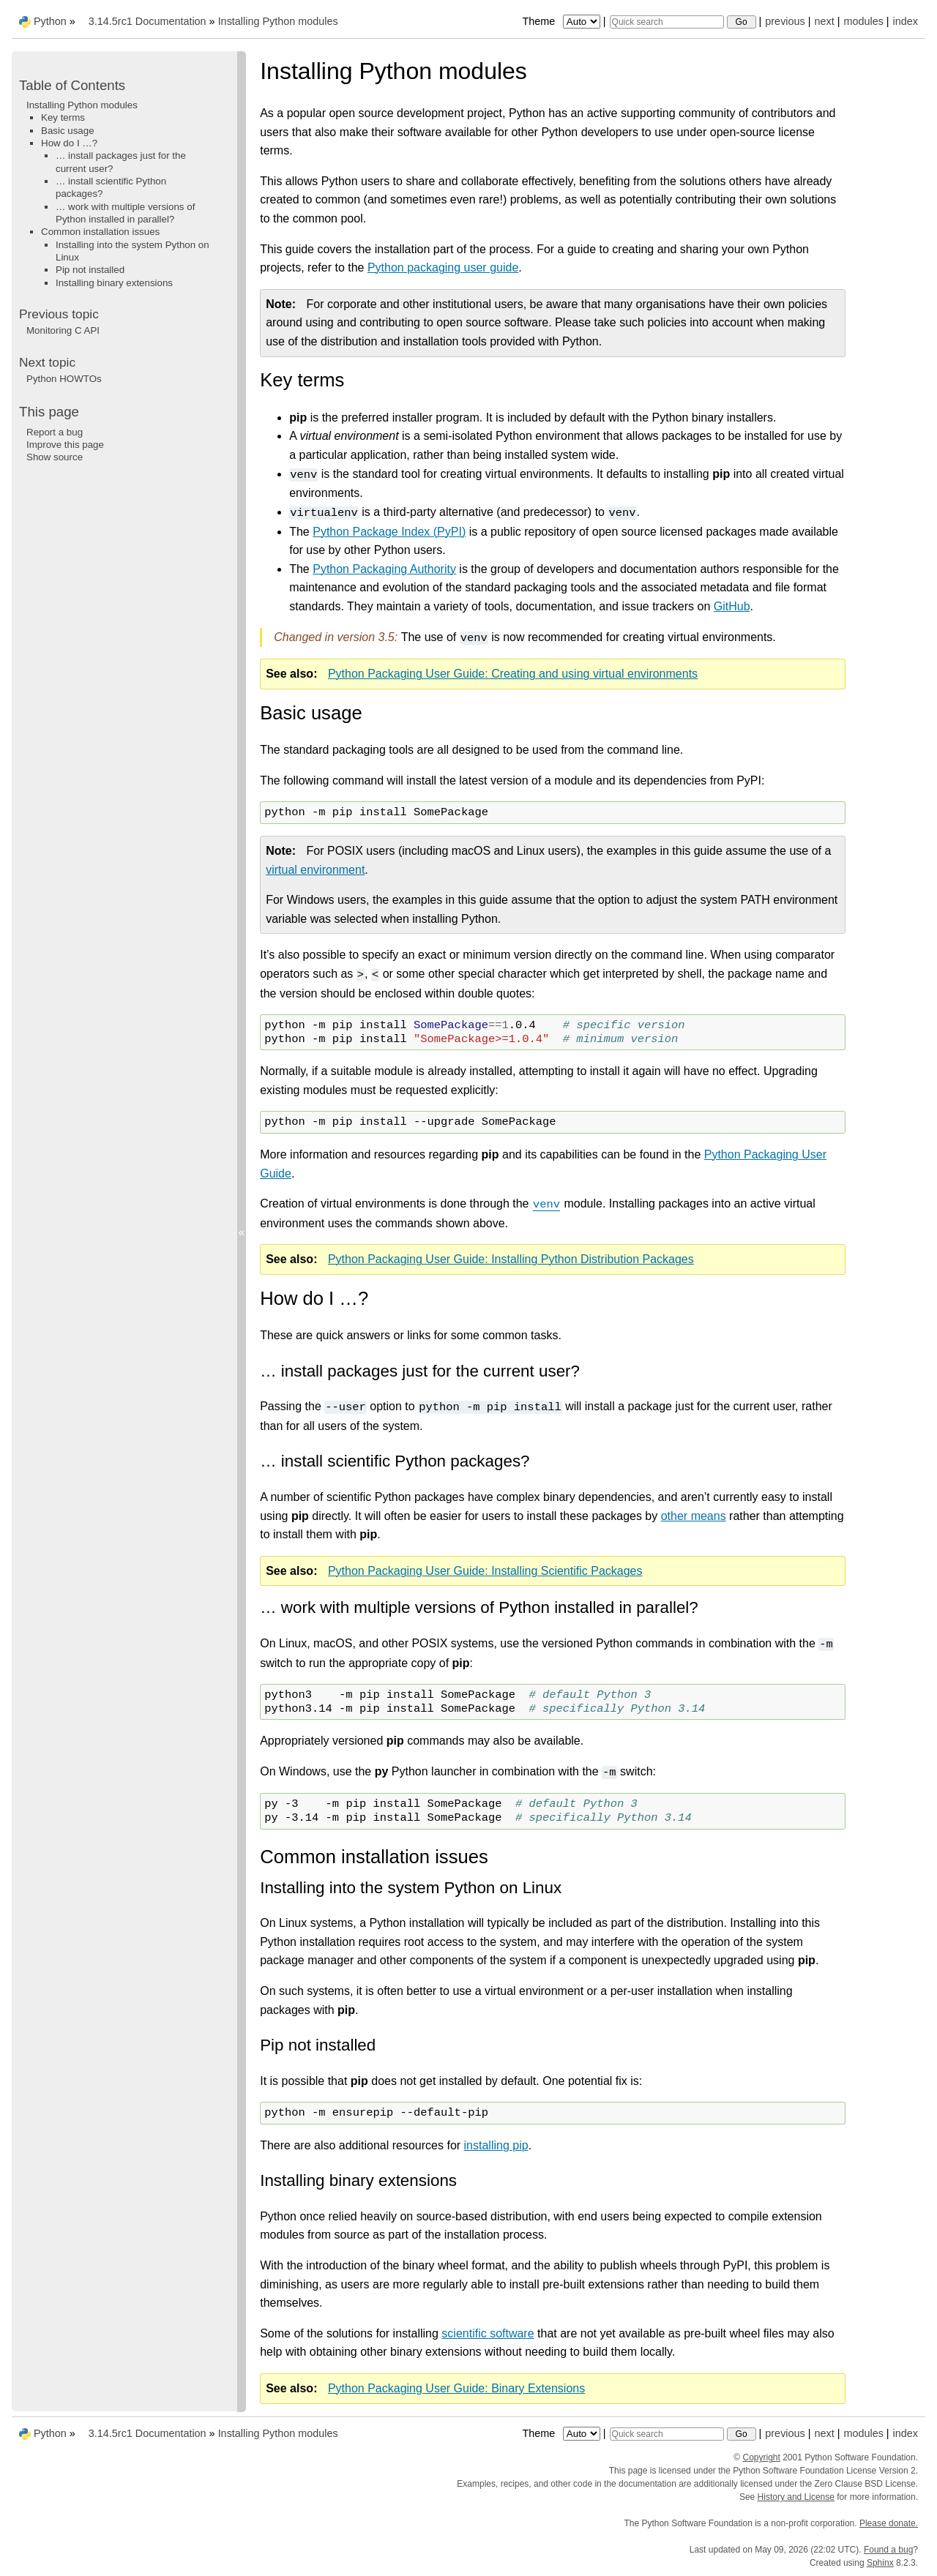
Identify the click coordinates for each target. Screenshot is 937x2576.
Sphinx (880, 2563)
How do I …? (69, 143)
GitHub (732, 606)
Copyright (761, 2457)
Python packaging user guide (442, 267)
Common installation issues (100, 231)
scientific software (487, 2333)
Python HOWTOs (64, 378)
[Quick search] (667, 22)
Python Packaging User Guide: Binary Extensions (456, 2388)
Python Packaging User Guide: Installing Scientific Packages (485, 1571)
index (905, 21)
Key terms (63, 117)
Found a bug (888, 2550)
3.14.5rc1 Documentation (147, 21)
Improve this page (65, 444)
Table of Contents (72, 85)
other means (693, 1516)
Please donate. (888, 2523)
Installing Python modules (278, 21)
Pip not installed (90, 269)
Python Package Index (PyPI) (389, 531)
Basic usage (67, 130)
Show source (54, 457)
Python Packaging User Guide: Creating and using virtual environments (513, 673)
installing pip (496, 2145)
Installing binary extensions (114, 282)
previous (785, 21)
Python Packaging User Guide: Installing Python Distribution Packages (511, 1259)
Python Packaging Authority (384, 569)
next (824, 21)
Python (50, 21)
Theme (562, 21)
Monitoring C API (63, 330)
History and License (796, 2497)
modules (863, 21)
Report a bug (54, 432)
